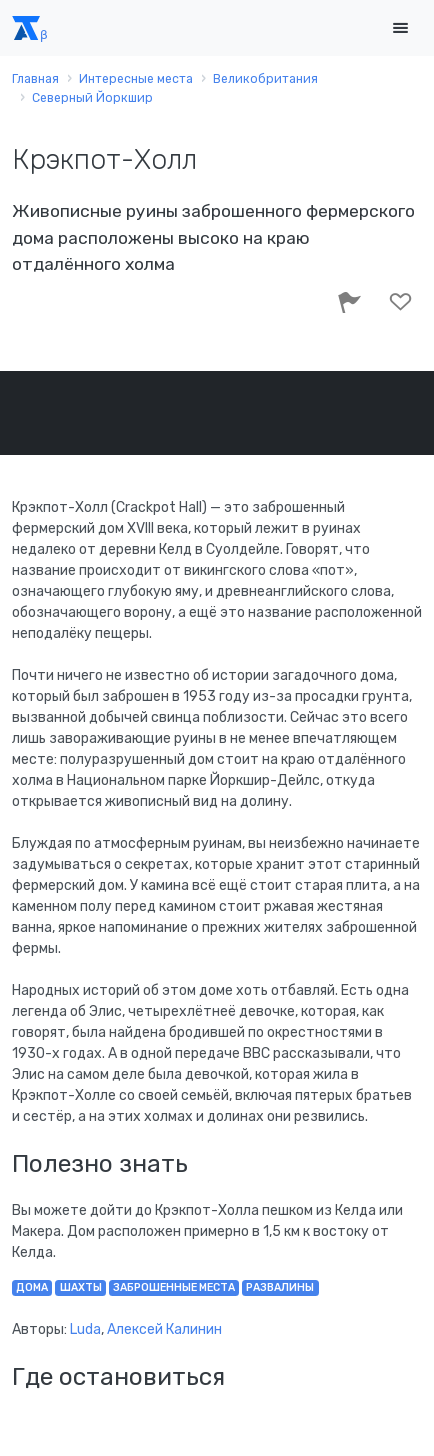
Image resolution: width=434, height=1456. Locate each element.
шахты (81, 1287)
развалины (280, 1287)
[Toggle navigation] (400, 28)
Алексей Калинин (164, 1329)
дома (32, 1287)
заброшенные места (174, 1287)
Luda (85, 1329)
